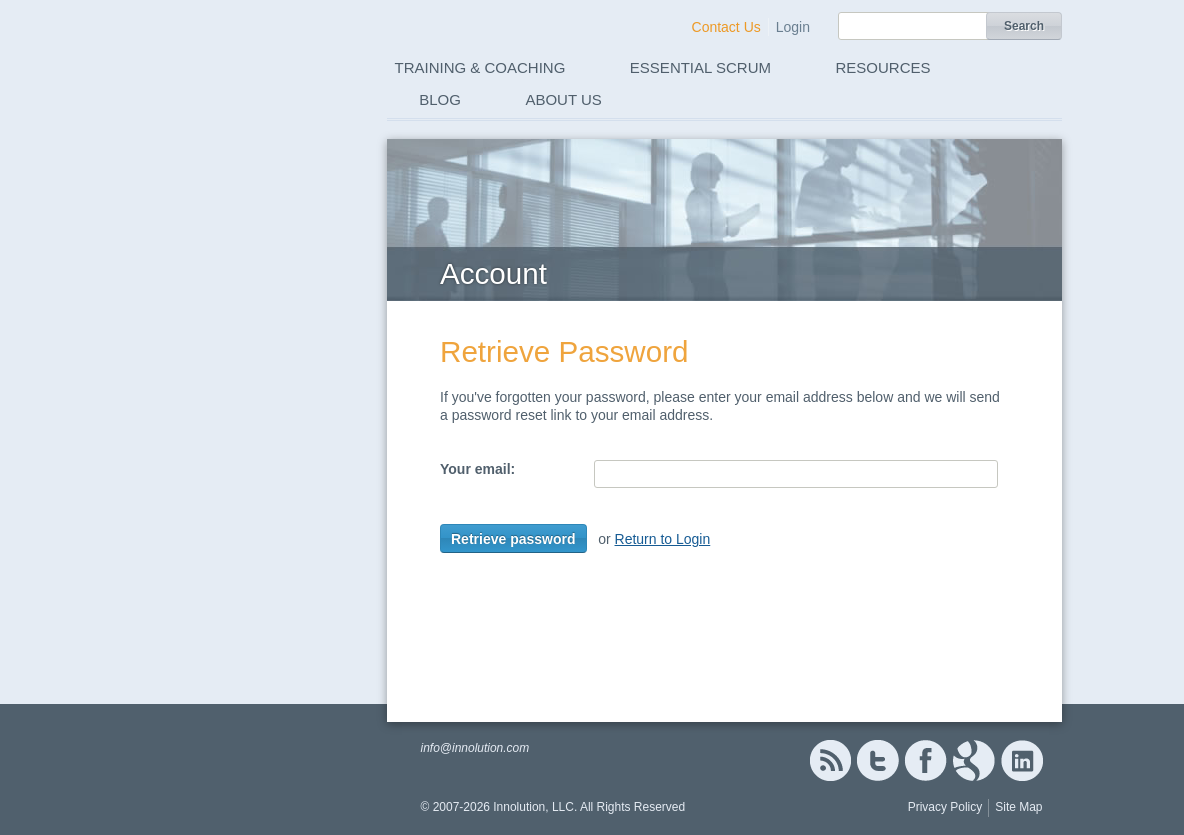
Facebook (925, 760)
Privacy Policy (945, 807)
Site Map (1018, 807)
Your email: (477, 469)
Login (793, 27)
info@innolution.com (474, 748)
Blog (440, 99)
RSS (830, 760)
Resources (883, 67)
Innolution (235, 61)
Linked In (1022, 760)
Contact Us (726, 27)
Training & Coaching (480, 67)
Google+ (974, 760)
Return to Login (663, 539)
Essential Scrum (700, 67)
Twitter (878, 760)
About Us (563, 99)
